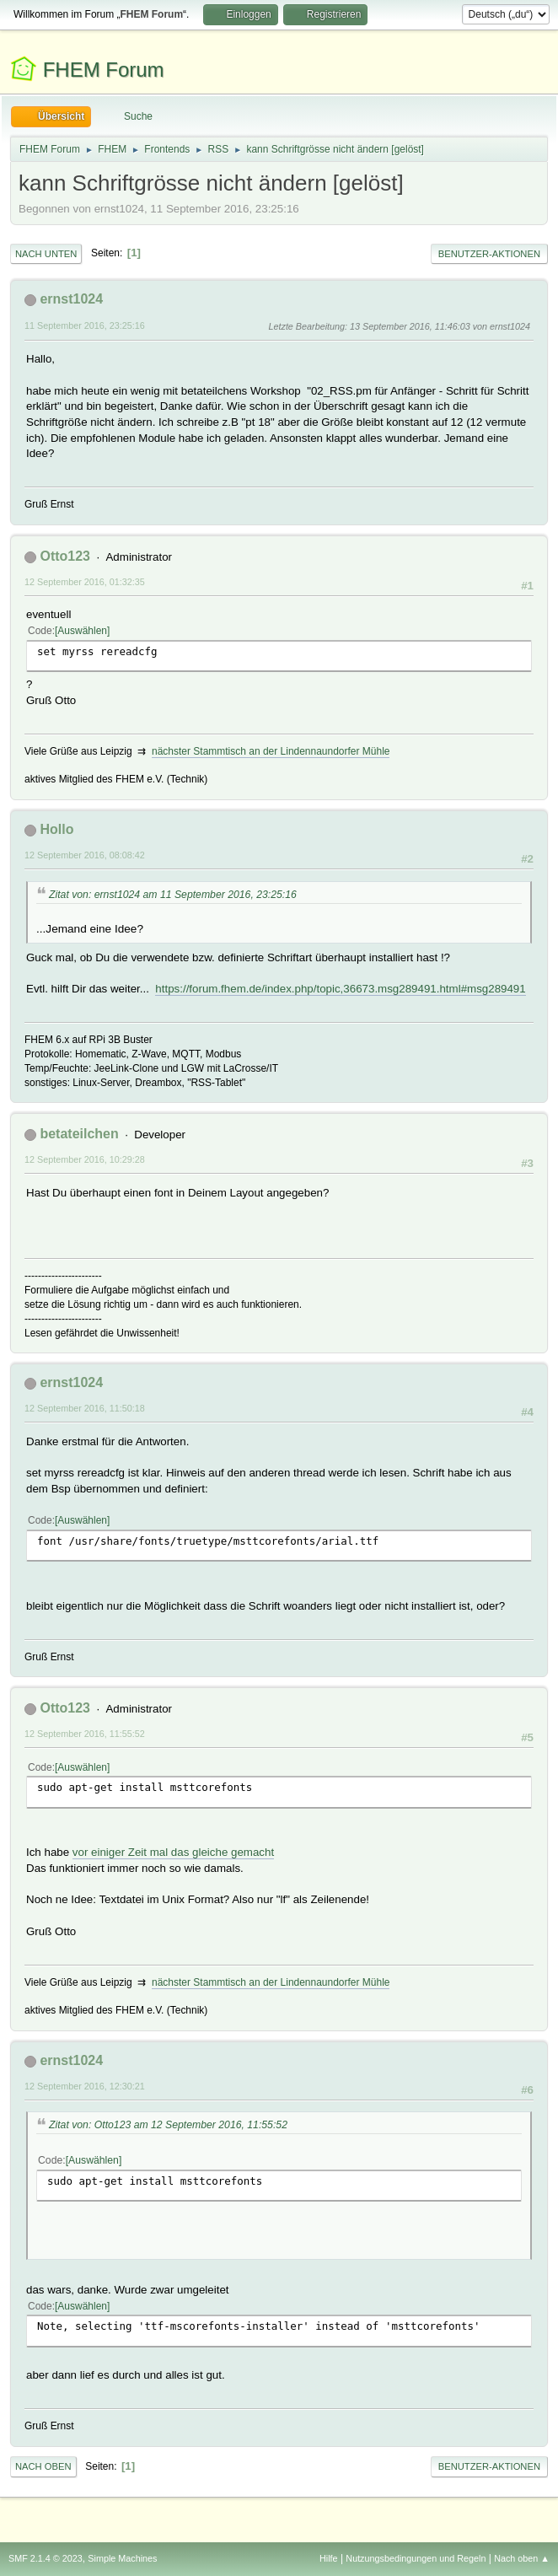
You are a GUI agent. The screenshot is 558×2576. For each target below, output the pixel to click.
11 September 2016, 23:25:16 (84, 325)
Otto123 (65, 556)
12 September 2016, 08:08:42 (84, 855)
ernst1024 (71, 299)
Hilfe (328, 2558)
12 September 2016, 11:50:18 (84, 1408)
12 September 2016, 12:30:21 (84, 2086)
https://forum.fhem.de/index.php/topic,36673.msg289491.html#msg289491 (340, 988)
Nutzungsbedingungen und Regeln (416, 2558)
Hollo (56, 829)
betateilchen (79, 1134)
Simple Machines (122, 2558)
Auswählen (82, 631)
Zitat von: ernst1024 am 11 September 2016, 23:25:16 (173, 895)
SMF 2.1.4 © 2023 (45, 2558)
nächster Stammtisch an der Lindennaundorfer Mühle (270, 751)
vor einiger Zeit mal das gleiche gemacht (173, 1852)
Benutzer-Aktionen (489, 254)
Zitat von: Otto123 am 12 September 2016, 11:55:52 (168, 2125)
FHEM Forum (103, 69)
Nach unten (46, 254)
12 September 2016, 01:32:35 (84, 582)
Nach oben (43, 2466)
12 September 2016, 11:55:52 (84, 1734)
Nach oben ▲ (522, 2558)
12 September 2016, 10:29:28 (84, 1159)
